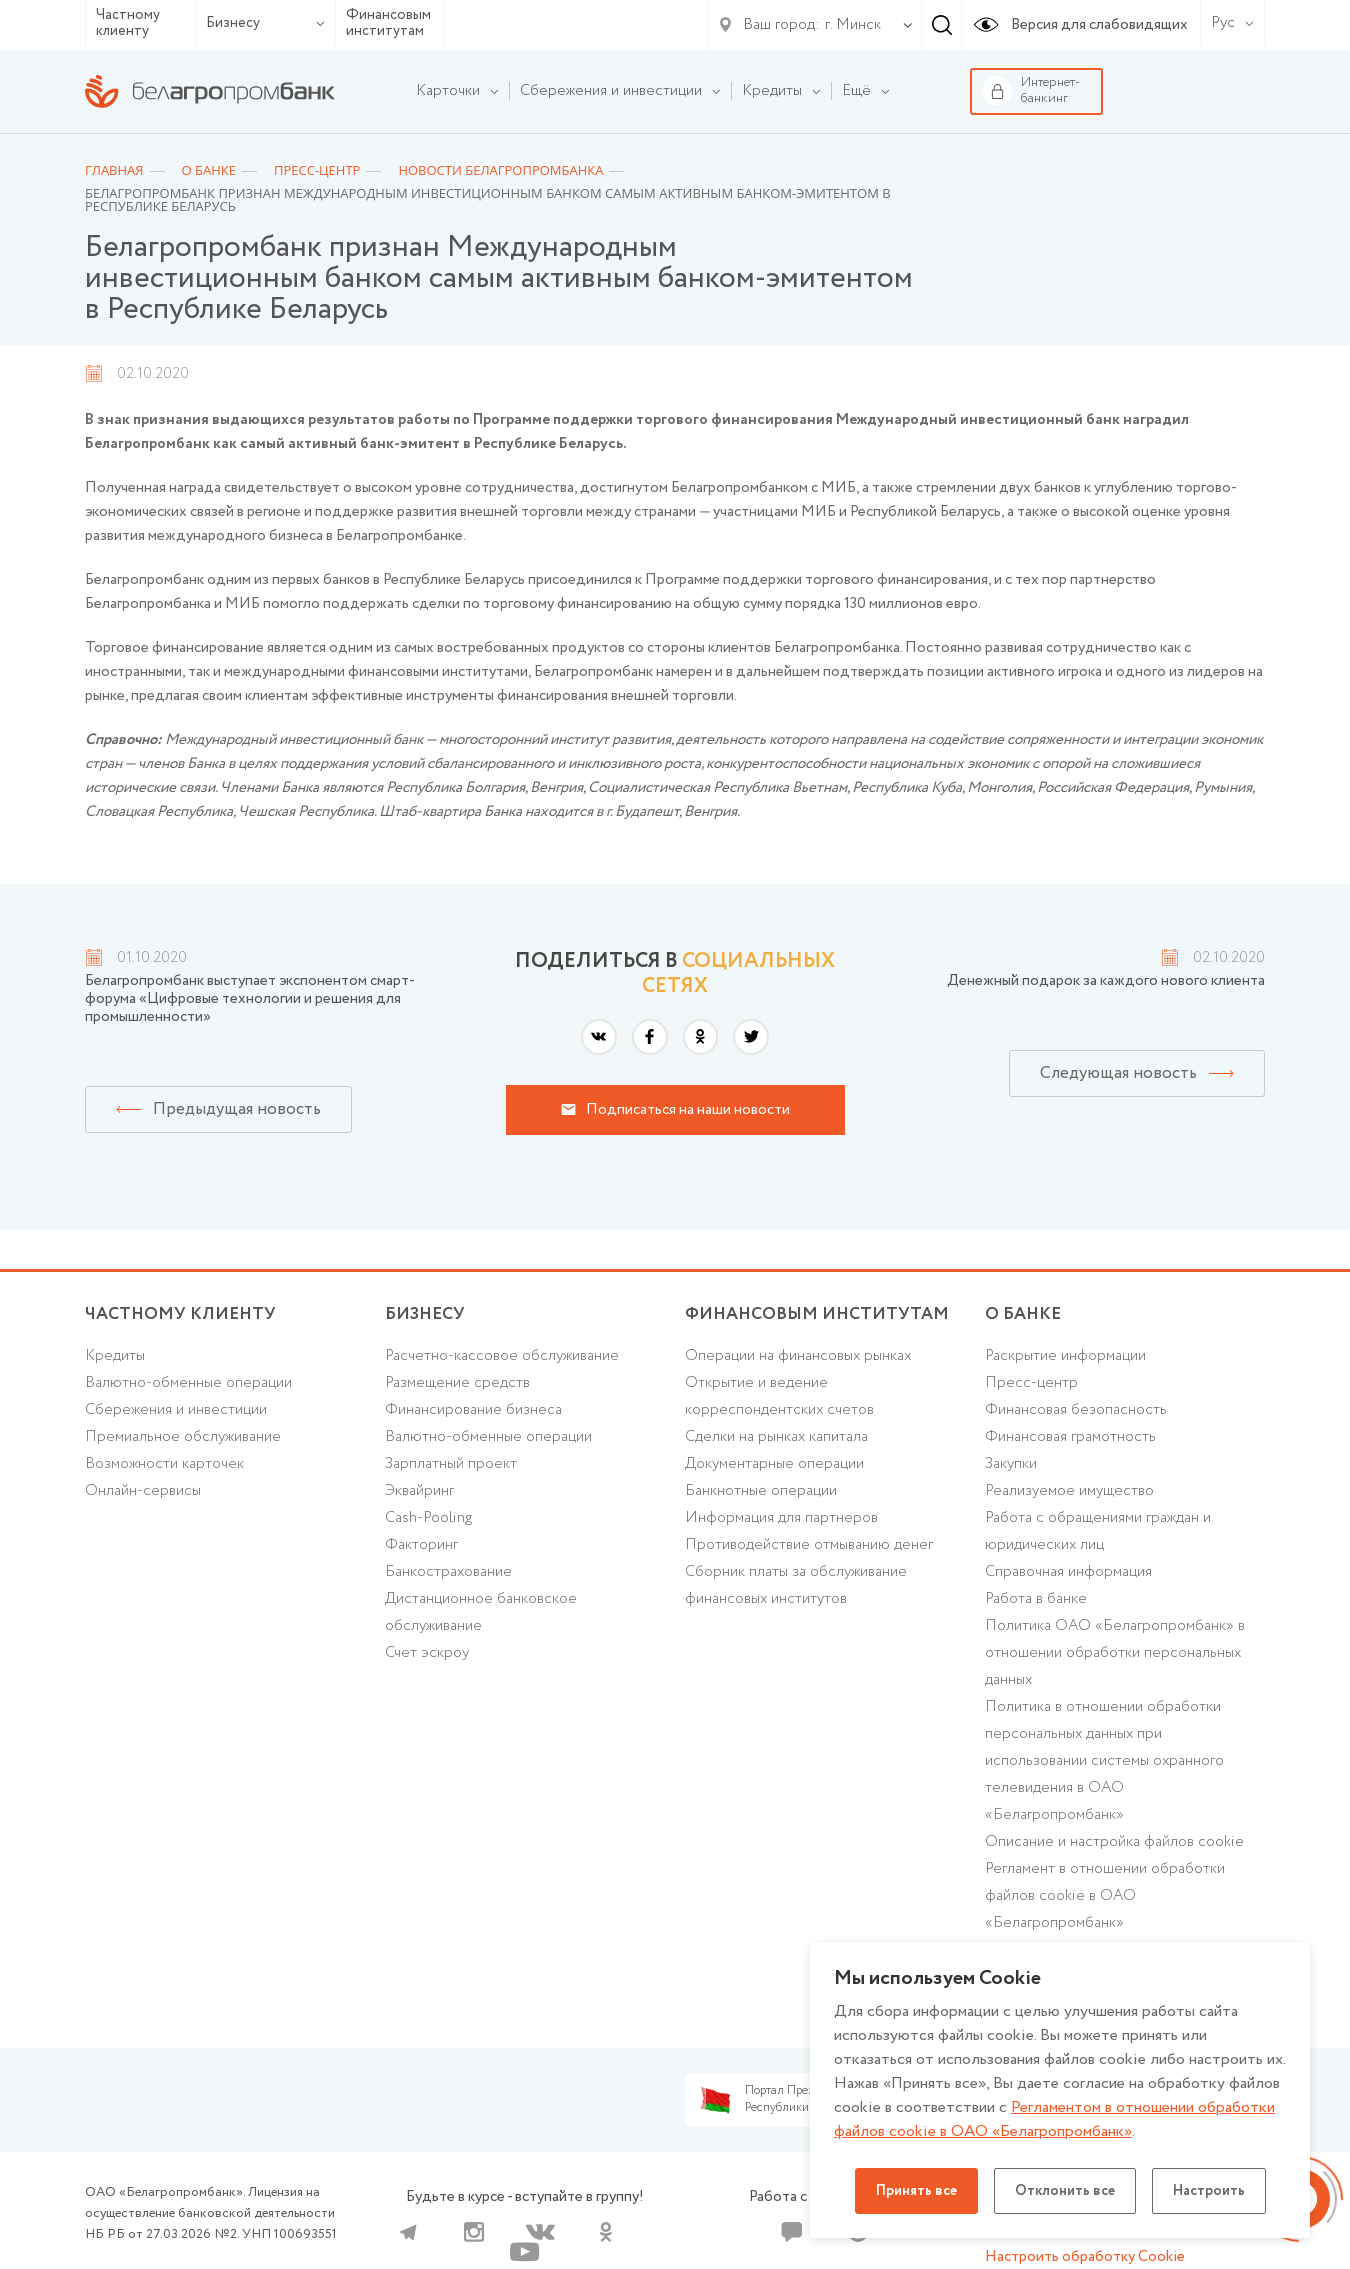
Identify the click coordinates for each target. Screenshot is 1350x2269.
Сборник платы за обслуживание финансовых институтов (796, 1585)
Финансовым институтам (388, 23)
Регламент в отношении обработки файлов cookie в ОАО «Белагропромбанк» (1105, 1896)
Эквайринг (419, 1491)
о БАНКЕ (1023, 1314)
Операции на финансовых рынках (798, 1356)
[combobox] (849, 25)
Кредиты (115, 1356)
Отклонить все (1065, 2191)
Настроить (1209, 2191)
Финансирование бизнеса (473, 1410)
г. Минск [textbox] (853, 25)
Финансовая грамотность (1070, 1437)
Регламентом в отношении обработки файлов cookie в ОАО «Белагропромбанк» (1054, 2119)
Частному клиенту (128, 23)
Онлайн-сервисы (143, 1491)
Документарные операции (774, 1464)
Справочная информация (1068, 1572)
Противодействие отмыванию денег (809, 1545)
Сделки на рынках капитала (776, 1437)
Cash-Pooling (428, 1518)
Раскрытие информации (1065, 1356)
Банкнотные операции (761, 1491)
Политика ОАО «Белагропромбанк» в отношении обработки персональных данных (1115, 1653)
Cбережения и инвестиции (176, 1410)
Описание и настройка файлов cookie (1114, 1842)
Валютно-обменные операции (188, 1383)
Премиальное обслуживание (183, 1437)
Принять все (916, 2191)
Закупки (1011, 1464)
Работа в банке (1036, 1599)
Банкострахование (448, 1572)
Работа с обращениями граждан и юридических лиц (1098, 1531)
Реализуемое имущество (1069, 1491)
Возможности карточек (164, 1464)
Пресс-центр (1031, 1383)
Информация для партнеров (781, 1518)
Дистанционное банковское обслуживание (481, 1612)
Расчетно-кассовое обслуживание (502, 1356)
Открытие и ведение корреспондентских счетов (779, 1396)
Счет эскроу (427, 1653)
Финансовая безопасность (1076, 1410)
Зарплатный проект (451, 1464)
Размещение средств (457, 1383)
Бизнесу (265, 23)
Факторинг (421, 1545)
